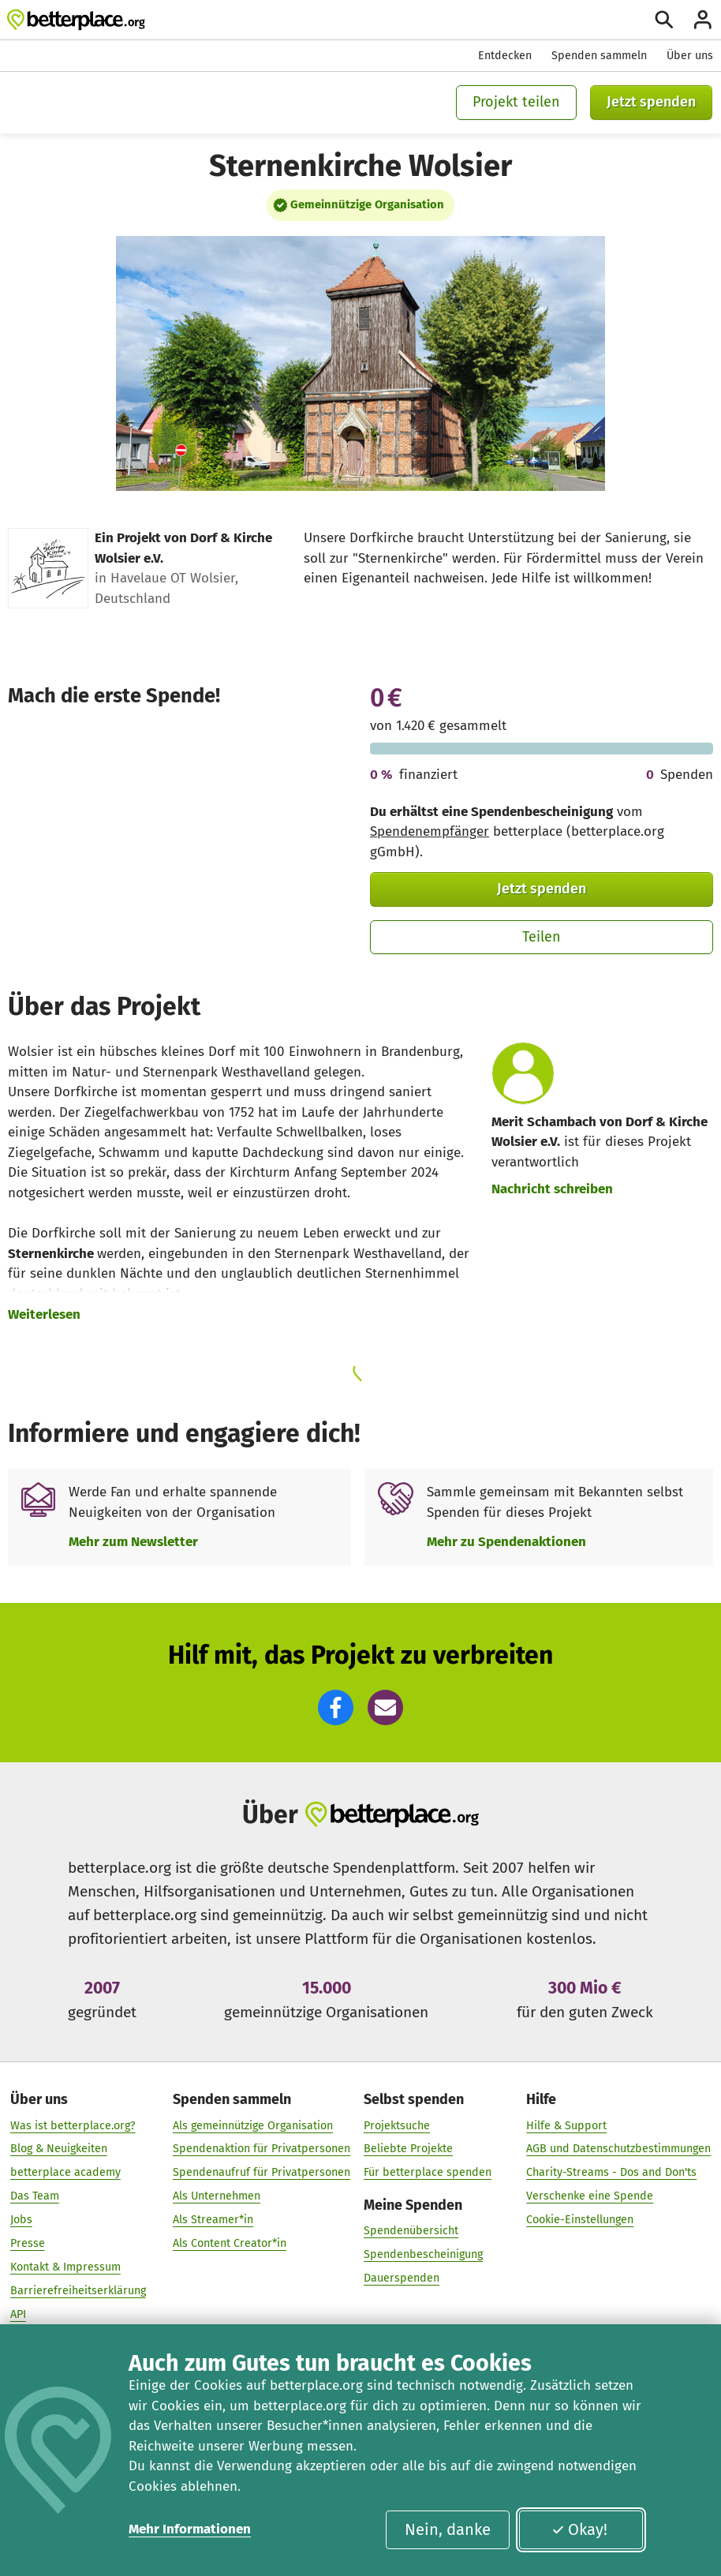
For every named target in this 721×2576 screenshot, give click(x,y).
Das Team (34, 2196)
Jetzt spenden (651, 101)
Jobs (21, 2219)
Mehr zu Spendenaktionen (506, 1541)
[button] (335, 1707)
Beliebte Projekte (408, 2148)
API (18, 2314)
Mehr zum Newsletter (133, 1541)
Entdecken (505, 55)
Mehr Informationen (190, 2529)
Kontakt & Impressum (65, 2267)
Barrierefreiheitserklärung (78, 2290)
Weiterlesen (44, 1314)
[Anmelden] (703, 19)
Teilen (541, 936)
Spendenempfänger (429, 831)
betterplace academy (65, 2172)
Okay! (579, 2529)
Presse (27, 2243)
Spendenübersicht (411, 2230)
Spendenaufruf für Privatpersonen (261, 2172)
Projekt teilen (516, 101)
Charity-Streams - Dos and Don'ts (611, 2172)
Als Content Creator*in (229, 2243)
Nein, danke (448, 2529)
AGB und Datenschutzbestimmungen (618, 2148)
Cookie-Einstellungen (579, 2219)
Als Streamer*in (213, 2219)
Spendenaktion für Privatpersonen (261, 2148)
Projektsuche (397, 2125)
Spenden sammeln (599, 55)
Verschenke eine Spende (589, 2196)
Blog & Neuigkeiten (58, 2148)
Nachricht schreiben (552, 1189)
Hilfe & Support (566, 2125)
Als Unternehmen (216, 2196)
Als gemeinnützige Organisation (253, 2125)
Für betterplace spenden (427, 2172)
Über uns (690, 55)
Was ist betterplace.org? (73, 2125)
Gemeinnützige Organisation (367, 204)
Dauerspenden (401, 2278)
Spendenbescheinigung (423, 2254)
